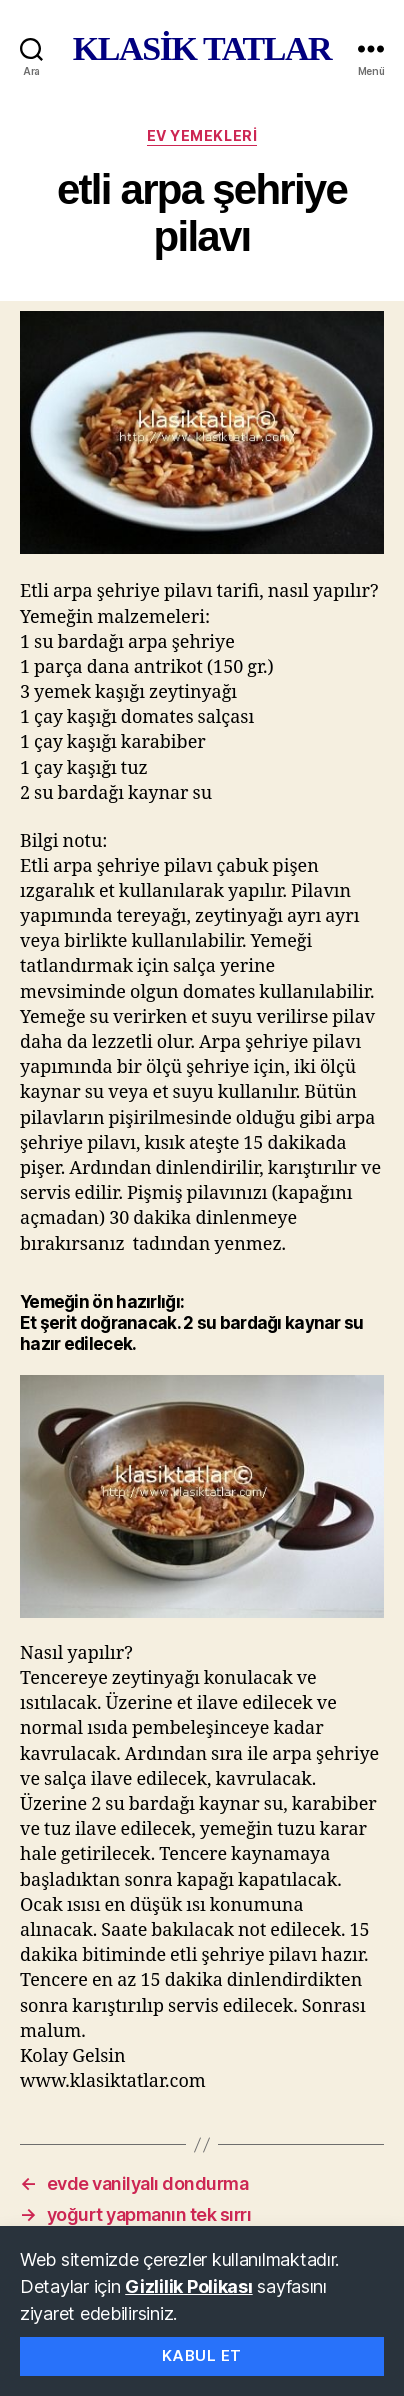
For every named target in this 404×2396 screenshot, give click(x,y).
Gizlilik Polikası (188, 2286)
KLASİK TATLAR (202, 49)
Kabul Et (202, 2355)
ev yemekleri (202, 135)
